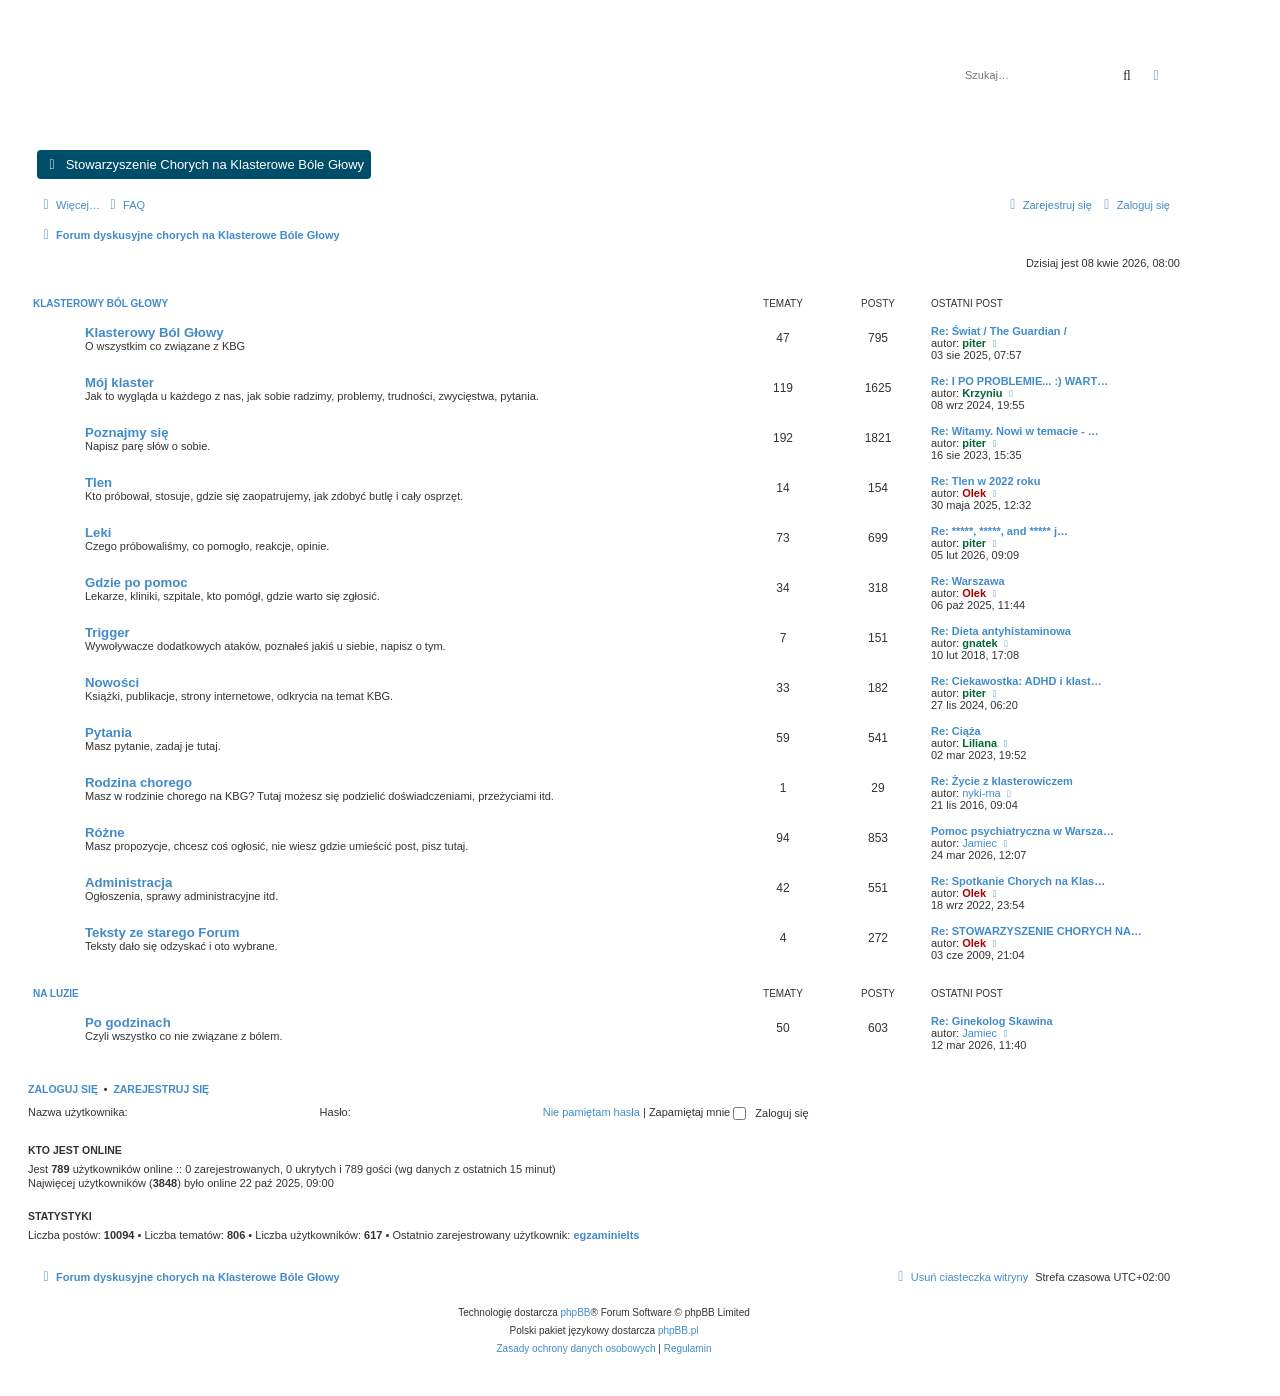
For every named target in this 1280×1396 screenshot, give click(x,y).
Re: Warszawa (968, 581)
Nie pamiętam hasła (591, 1112)
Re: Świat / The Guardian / (999, 331)
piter (974, 343)
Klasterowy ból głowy (100, 303)
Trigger (107, 632)
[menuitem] (125, 205)
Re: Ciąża (956, 731)
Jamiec (979, 843)
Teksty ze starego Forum (162, 932)
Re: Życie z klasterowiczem (1002, 781)
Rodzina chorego (138, 782)
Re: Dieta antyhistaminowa (1001, 631)
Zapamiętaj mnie (697, 1112)
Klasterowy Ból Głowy (154, 332)
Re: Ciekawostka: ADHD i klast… (1016, 681)
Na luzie (56, 993)
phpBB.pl (678, 1330)
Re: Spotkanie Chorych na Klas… (1018, 881)
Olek (974, 493)
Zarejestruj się (161, 1089)
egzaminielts (606, 1235)
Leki (98, 532)
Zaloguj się (63, 1089)
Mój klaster (119, 382)
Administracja (128, 882)
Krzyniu (982, 393)
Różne (105, 832)
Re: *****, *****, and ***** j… (999, 531)
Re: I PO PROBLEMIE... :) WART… (1019, 381)
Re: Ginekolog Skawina (992, 1021)
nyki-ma (981, 793)
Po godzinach (128, 1022)
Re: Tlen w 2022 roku (985, 481)
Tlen (98, 482)
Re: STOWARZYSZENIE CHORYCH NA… (1036, 931)
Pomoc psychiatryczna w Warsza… (1022, 831)
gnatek (979, 643)
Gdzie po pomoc (136, 582)
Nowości (112, 682)
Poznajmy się (127, 432)
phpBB (576, 1312)
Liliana (979, 743)
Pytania (108, 732)
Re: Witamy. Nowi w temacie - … (1015, 431)
